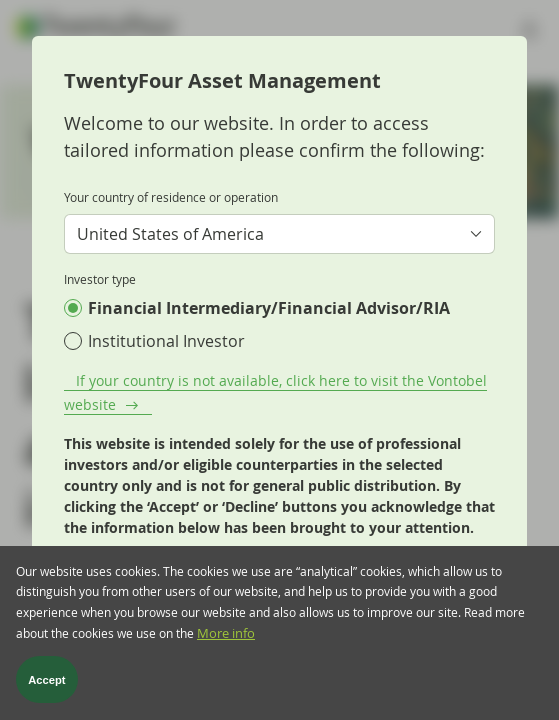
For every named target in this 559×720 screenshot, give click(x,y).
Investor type (100, 279)
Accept (46, 680)
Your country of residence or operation (171, 197)
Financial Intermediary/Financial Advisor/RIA (269, 308)
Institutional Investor (166, 341)
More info (226, 633)
